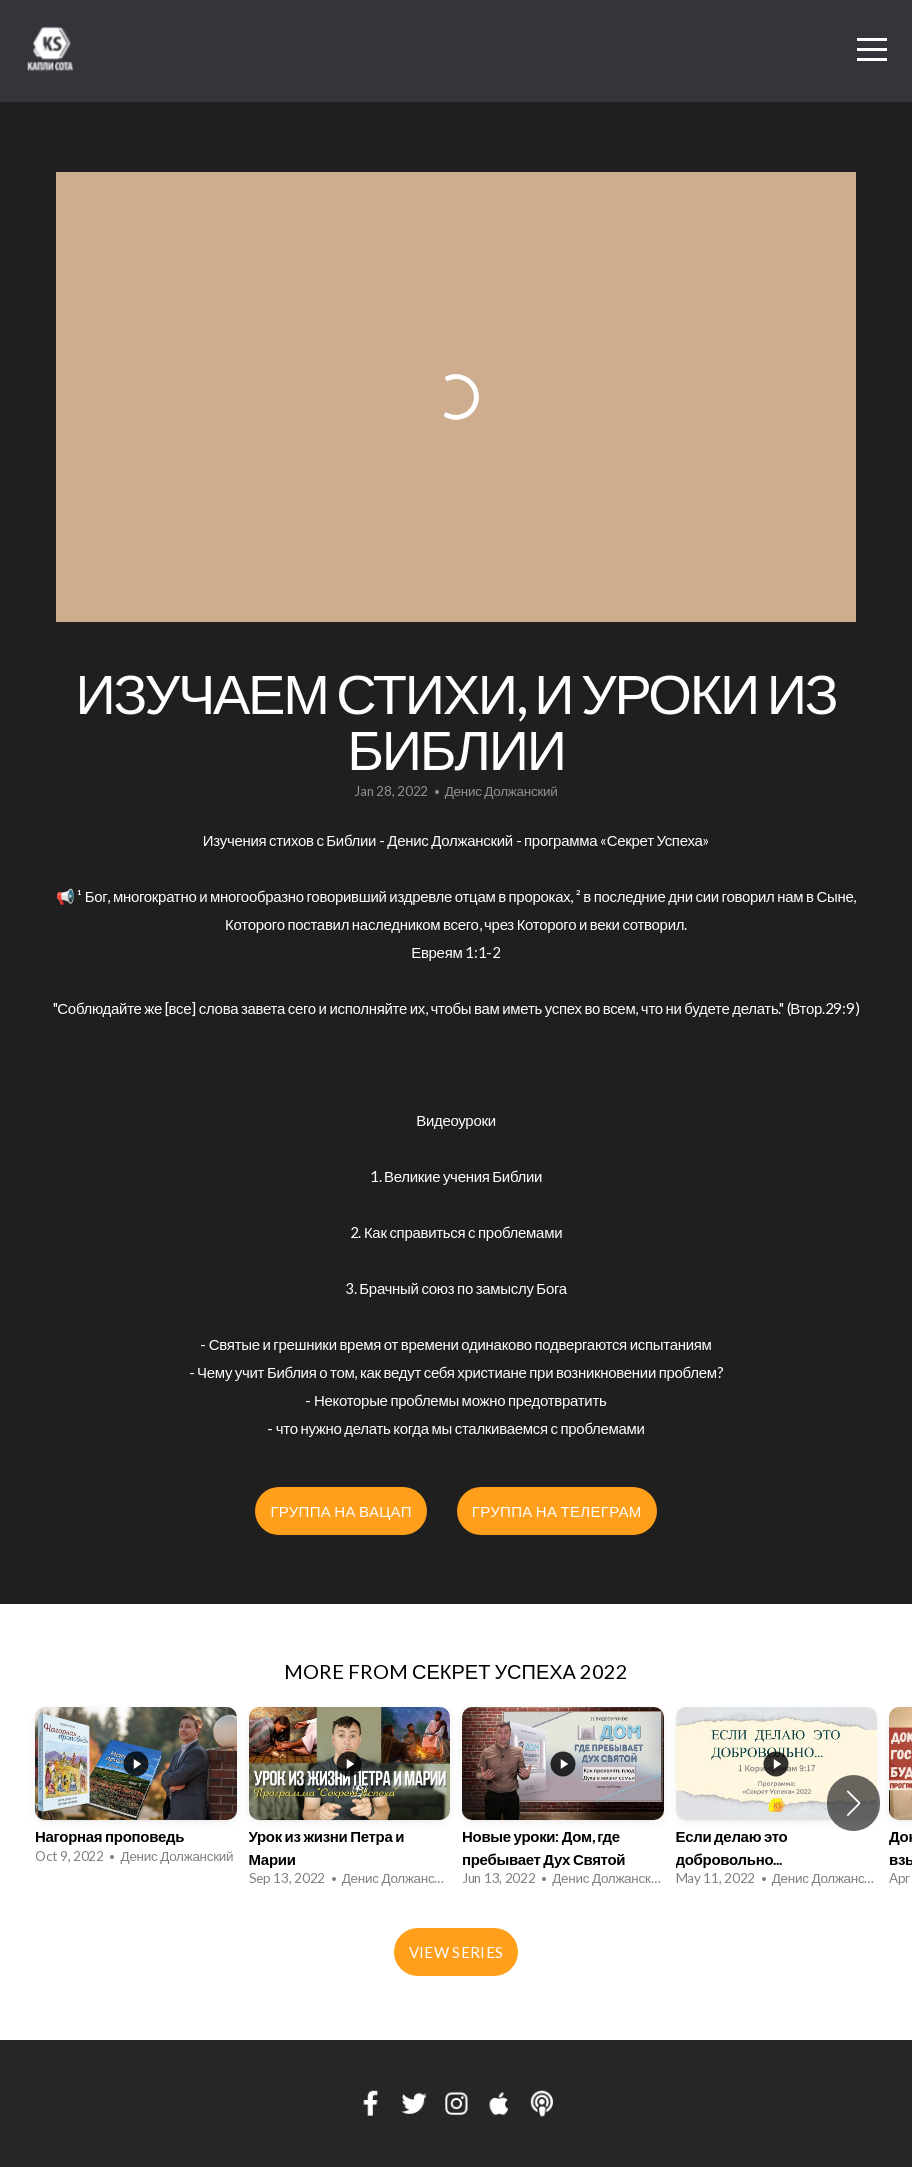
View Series (456, 1952)
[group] (136, 1791)
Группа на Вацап (340, 1511)
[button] (853, 1803)
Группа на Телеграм (557, 1511)
